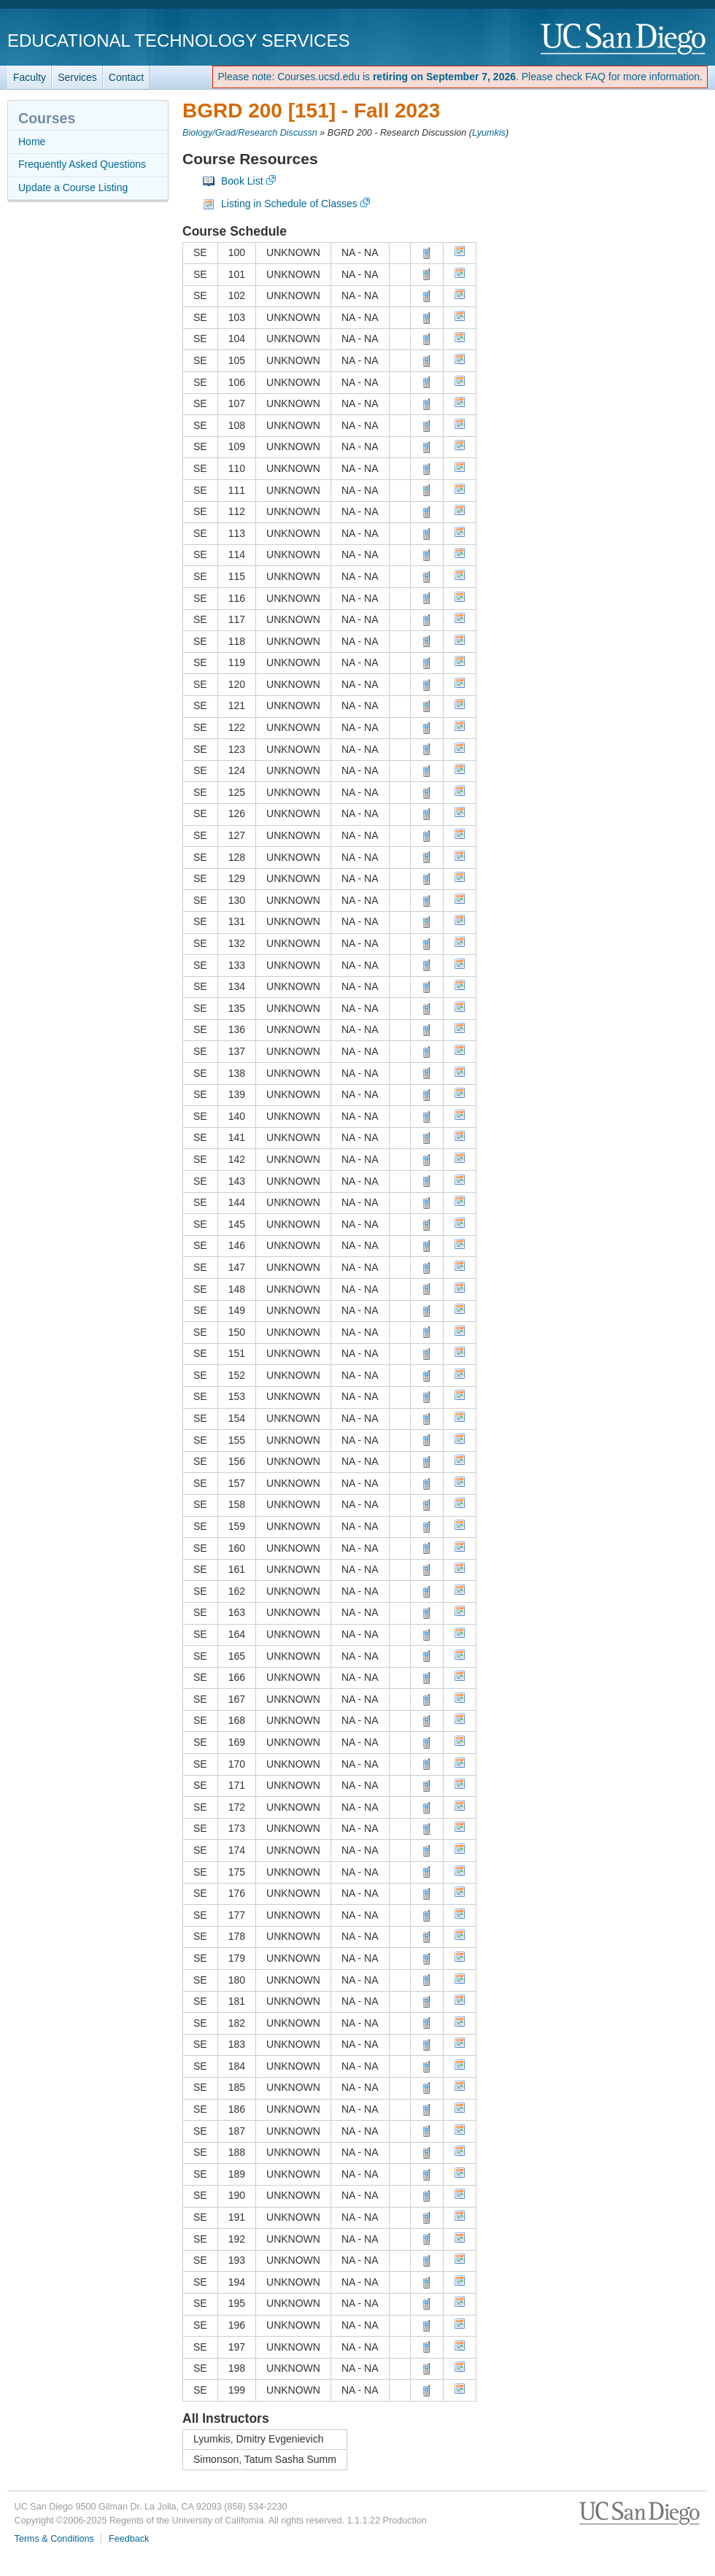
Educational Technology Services (178, 40)
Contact (126, 77)
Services (77, 77)
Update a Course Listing (73, 187)
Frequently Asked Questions (82, 164)
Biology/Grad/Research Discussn (249, 133)
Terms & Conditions (54, 2539)
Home (31, 141)
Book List (242, 181)
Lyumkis (489, 133)
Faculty (29, 77)
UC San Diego (624, 39)
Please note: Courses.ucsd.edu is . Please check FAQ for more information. (460, 76)
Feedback (129, 2539)
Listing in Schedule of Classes (289, 203)
